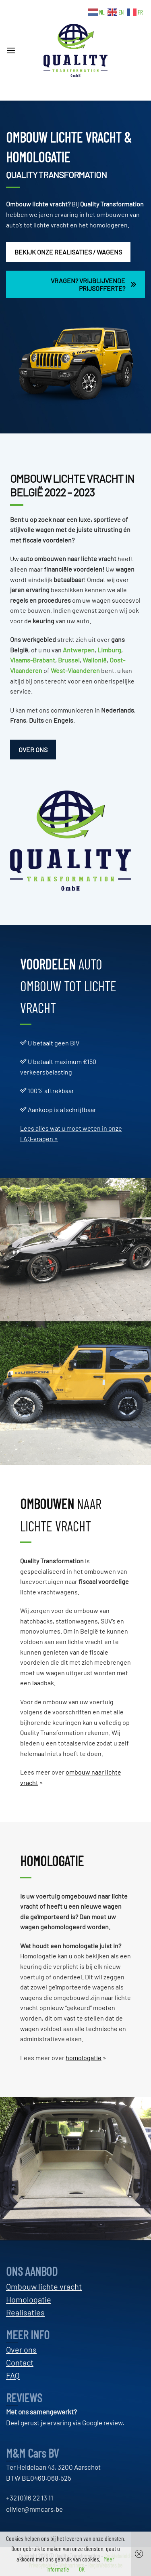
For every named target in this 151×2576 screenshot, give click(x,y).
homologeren (108, 225)
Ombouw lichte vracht (37, 204)
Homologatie (28, 2299)
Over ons (21, 2349)
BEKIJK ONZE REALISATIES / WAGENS (68, 252)
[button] (14, 50)
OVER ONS (33, 749)
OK (82, 2569)
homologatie (83, 2057)
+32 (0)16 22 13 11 (29, 2498)
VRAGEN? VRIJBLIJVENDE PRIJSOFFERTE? (94, 284)
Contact (19, 2362)
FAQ (13, 2375)
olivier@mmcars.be (34, 2509)
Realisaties (25, 2312)
